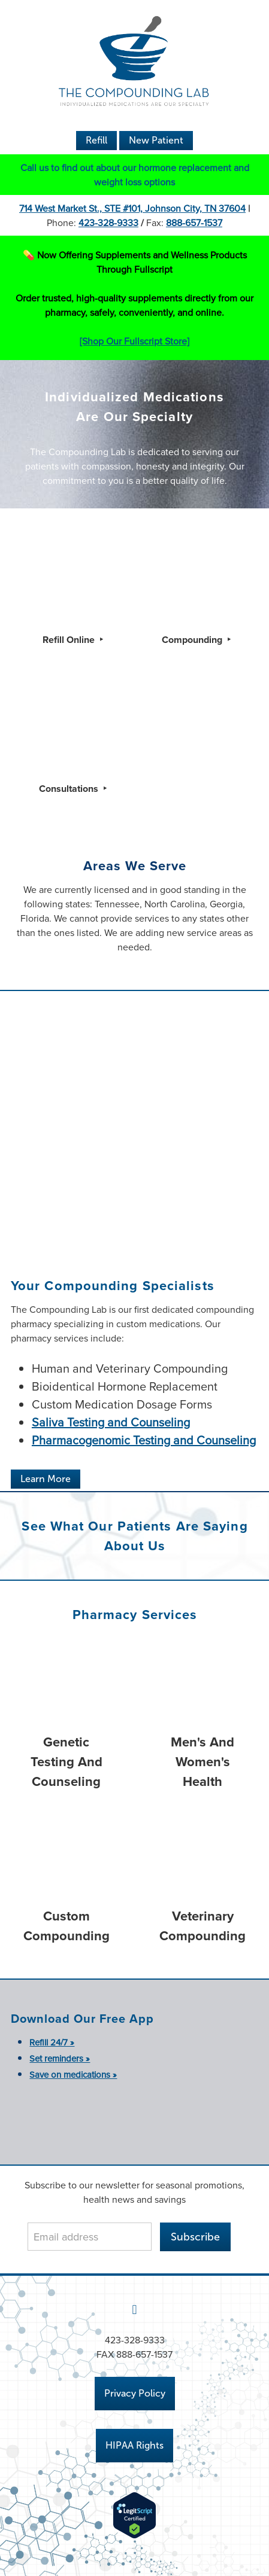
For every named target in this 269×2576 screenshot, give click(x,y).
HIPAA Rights (134, 2445)
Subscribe (195, 2237)
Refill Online (70, 640)
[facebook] (134, 2309)
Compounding (193, 640)
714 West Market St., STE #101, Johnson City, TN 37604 (132, 208)
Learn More (45, 1479)
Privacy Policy (134, 2393)
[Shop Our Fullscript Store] (134, 340)
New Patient (156, 140)
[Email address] (90, 2237)
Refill (96, 140)
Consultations (70, 788)
